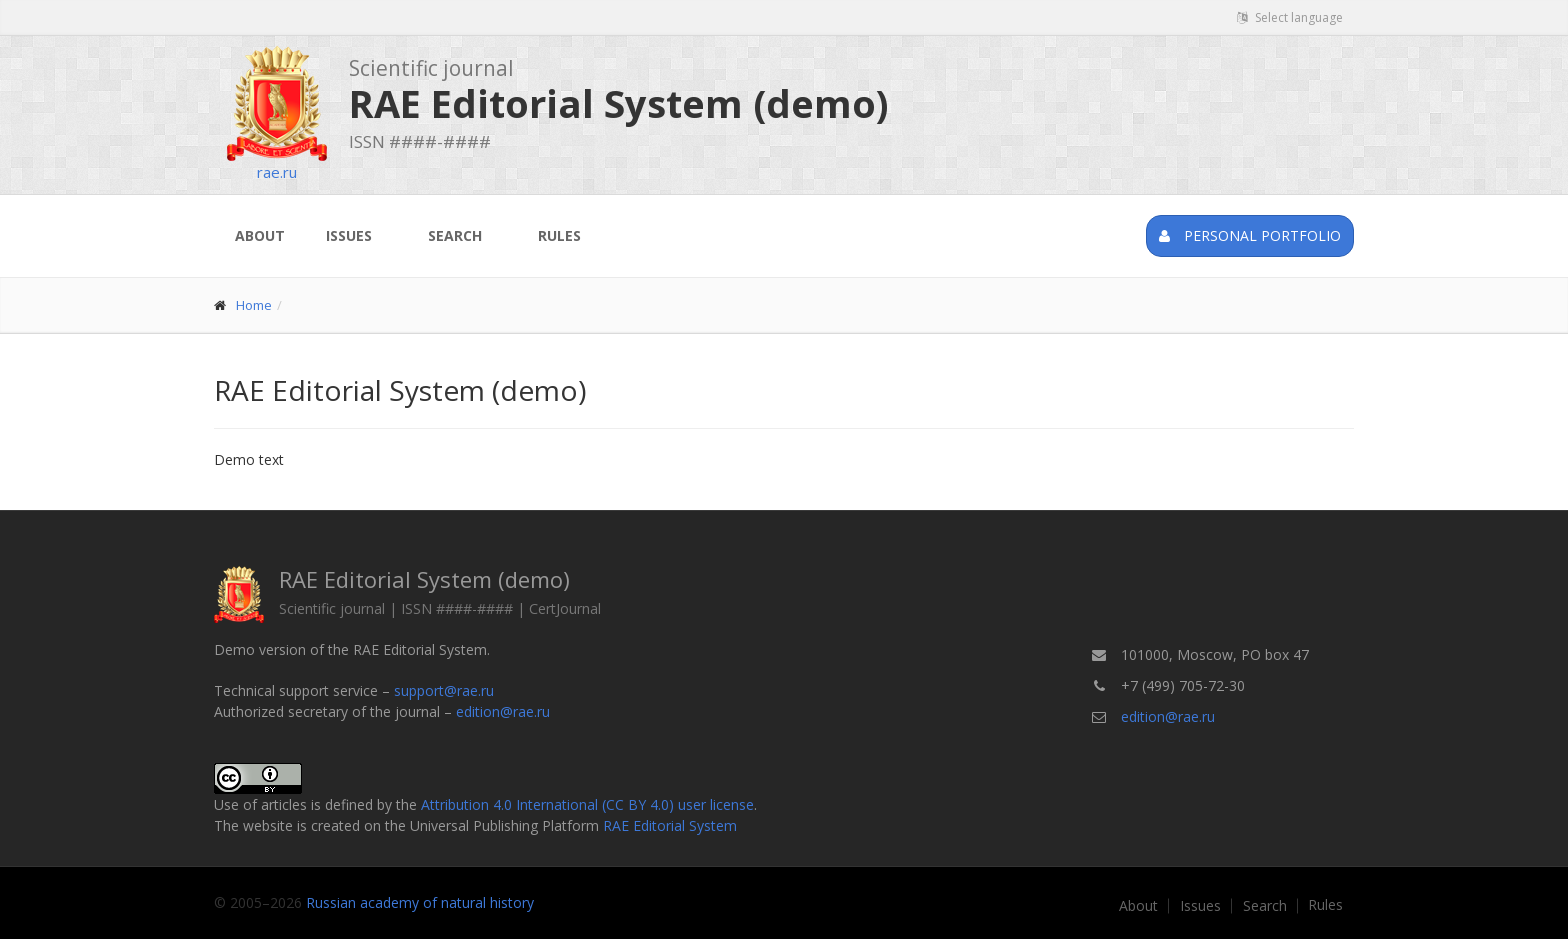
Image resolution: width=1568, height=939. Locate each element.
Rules (559, 235)
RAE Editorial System (670, 825)
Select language (1290, 17)
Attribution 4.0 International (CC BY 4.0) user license (587, 804)
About (260, 235)
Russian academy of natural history (420, 902)
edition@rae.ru (503, 711)
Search (455, 235)
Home (254, 305)
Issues (349, 235)
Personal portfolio (1250, 235)
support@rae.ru (444, 690)
